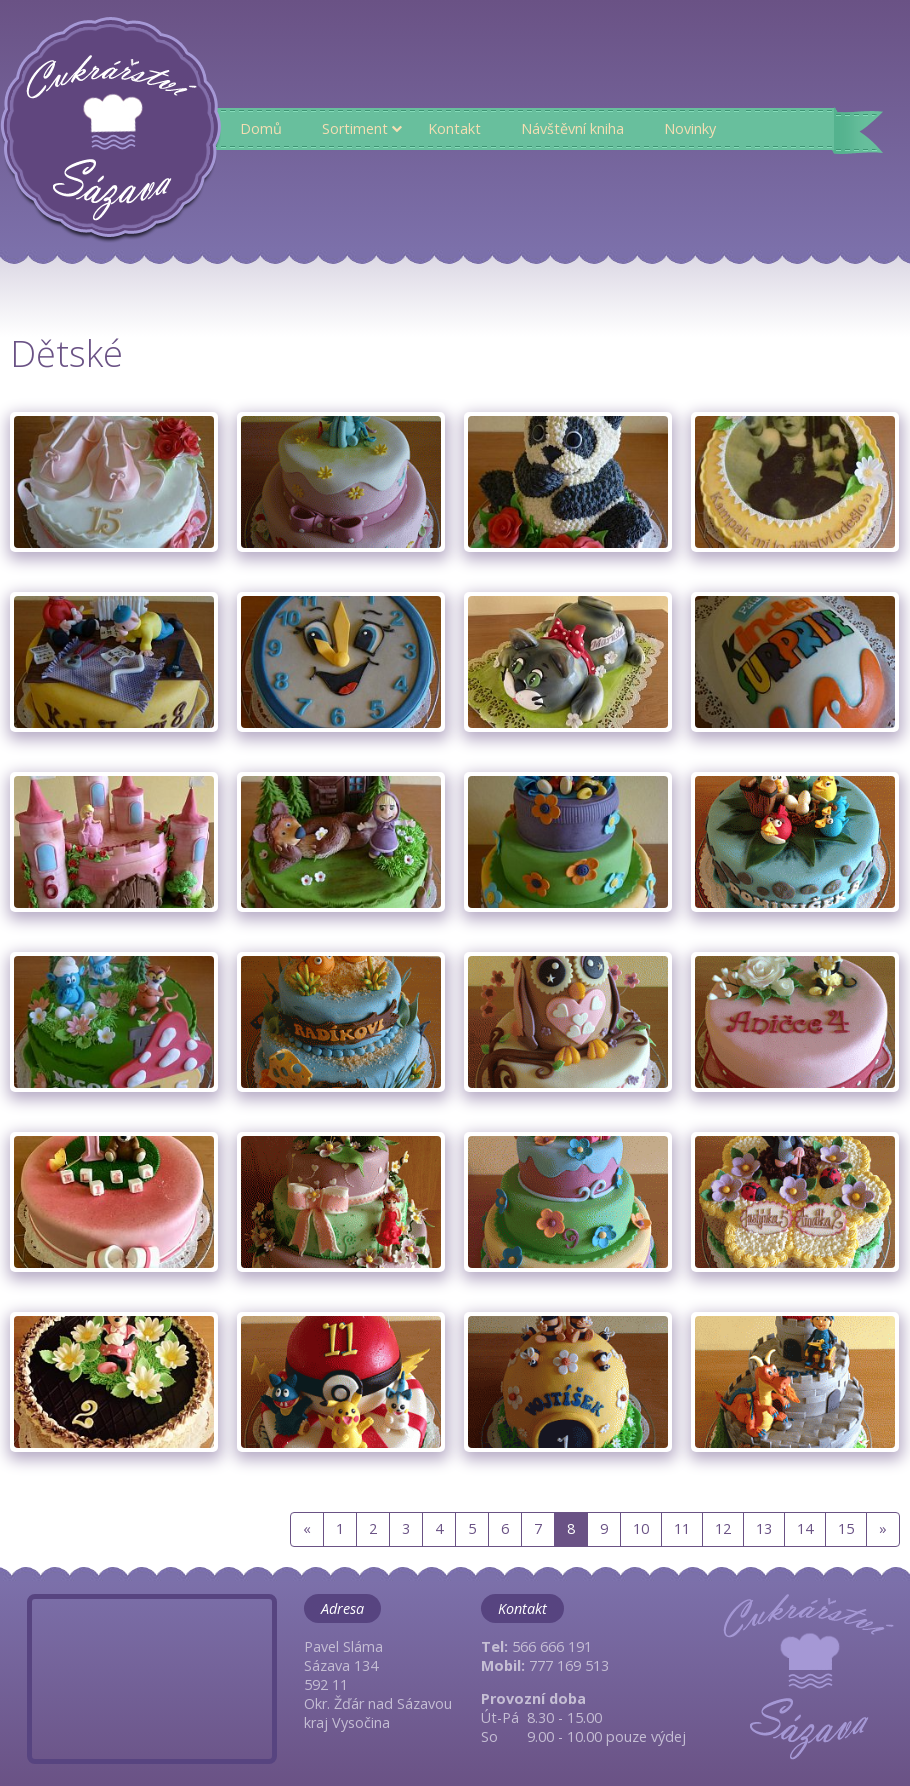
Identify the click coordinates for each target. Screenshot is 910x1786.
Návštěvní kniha (572, 128)
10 (641, 1528)
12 (723, 1528)
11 (682, 1528)
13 (764, 1528)
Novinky (690, 128)
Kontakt (454, 128)
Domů (261, 128)
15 (846, 1528)
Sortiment (355, 128)
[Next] (883, 1529)
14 (805, 1528)
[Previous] (307, 1529)
